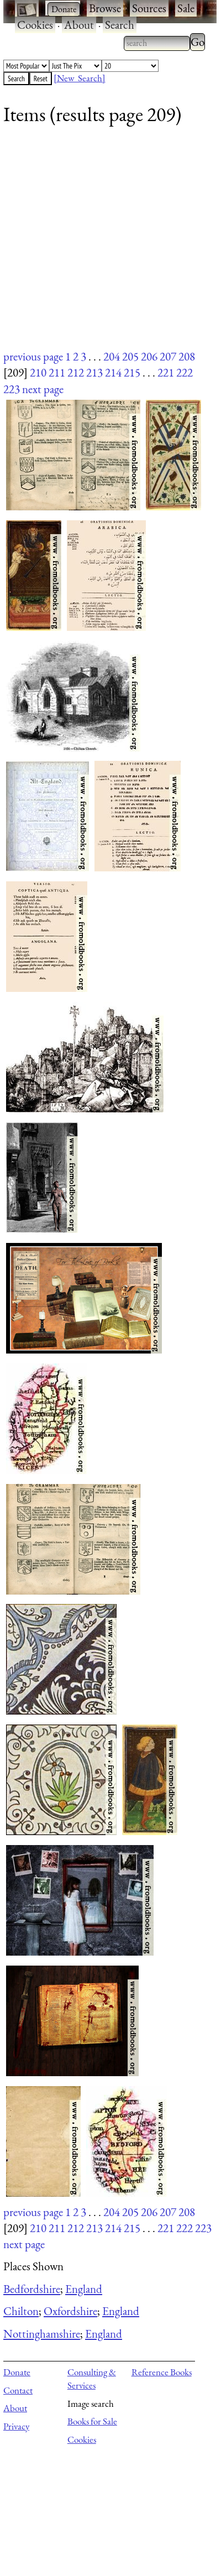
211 (57, 372)
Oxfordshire (70, 2310)
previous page (33, 356)
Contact (18, 2390)
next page (43, 389)
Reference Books (161, 2372)
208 (186, 356)
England (83, 2288)
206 (149, 356)
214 (113, 372)
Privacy (16, 2426)
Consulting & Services (91, 2378)
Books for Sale (92, 2421)
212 (75, 372)
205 (130, 356)
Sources (149, 8)
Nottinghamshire (41, 2333)
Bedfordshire (31, 2288)
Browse (105, 8)
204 (111, 356)
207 (168, 356)
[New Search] (80, 78)
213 (94, 372)
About (79, 24)
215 (132, 372)
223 (11, 389)
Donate (16, 2372)
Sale (185, 8)
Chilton (21, 2310)
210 (38, 372)
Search (119, 24)
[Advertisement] (103, 244)
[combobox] (157, 43)
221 (165, 372)
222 (184, 372)
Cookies (35, 24)
